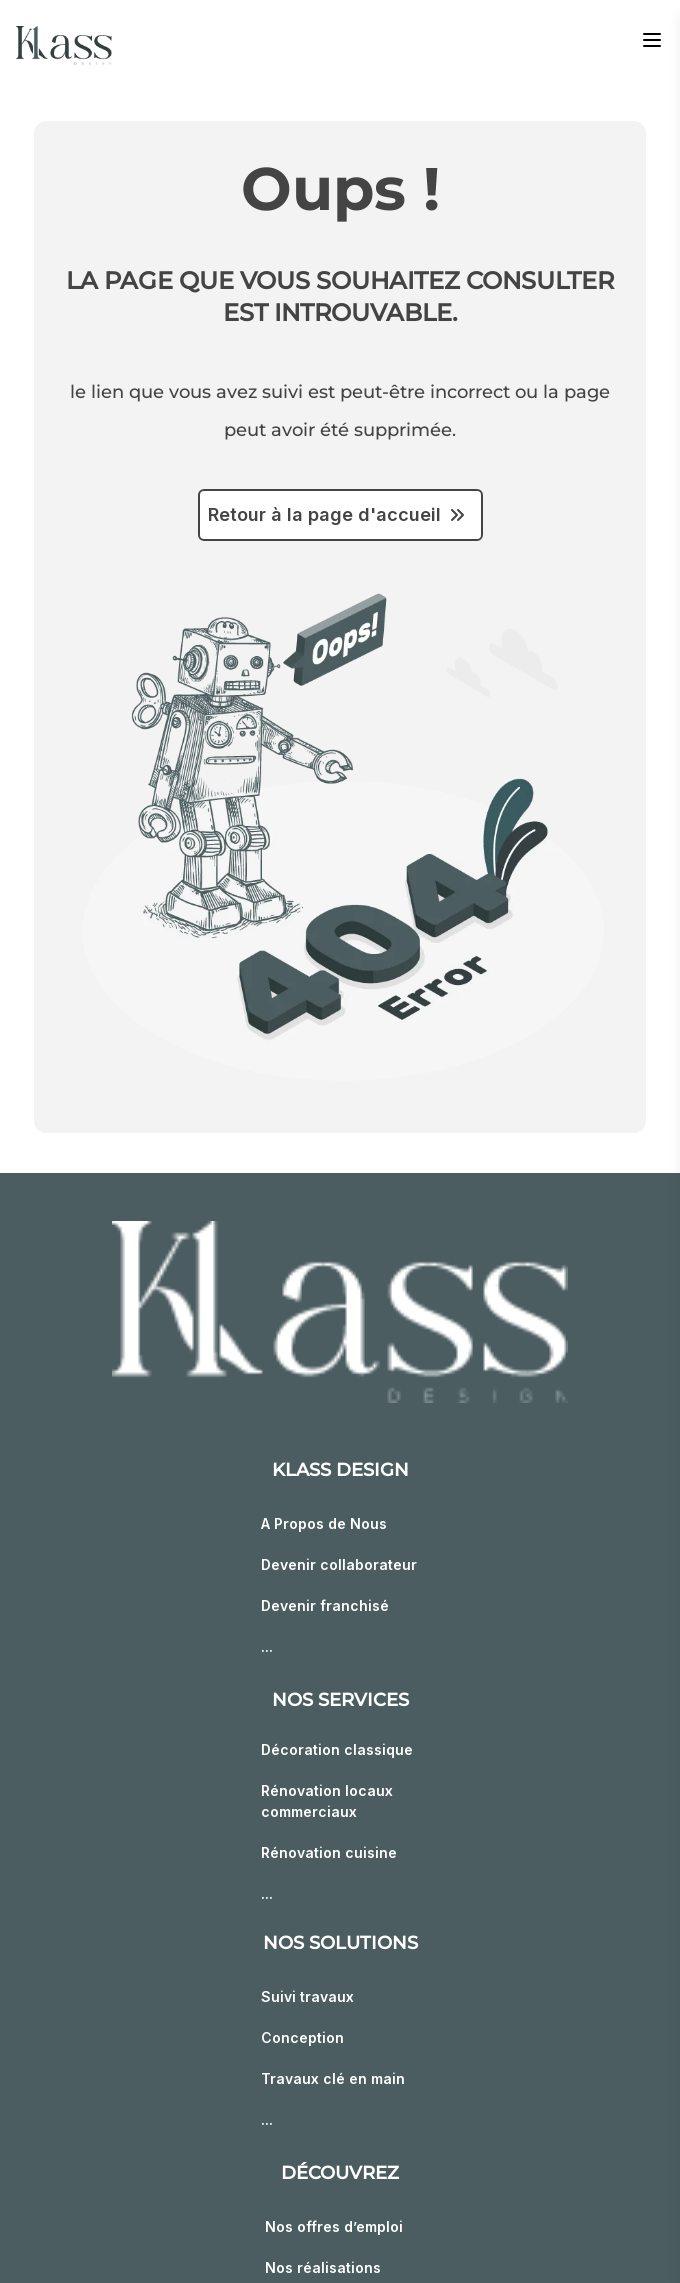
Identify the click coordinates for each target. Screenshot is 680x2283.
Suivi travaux (307, 1996)
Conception (302, 2037)
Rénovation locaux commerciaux (327, 1801)
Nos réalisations (323, 2267)
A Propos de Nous (324, 1523)
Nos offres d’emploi (334, 2226)
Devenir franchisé (325, 1605)
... (267, 1646)
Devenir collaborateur (339, 1564)
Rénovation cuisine (329, 1852)
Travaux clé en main (333, 2078)
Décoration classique (337, 1749)
